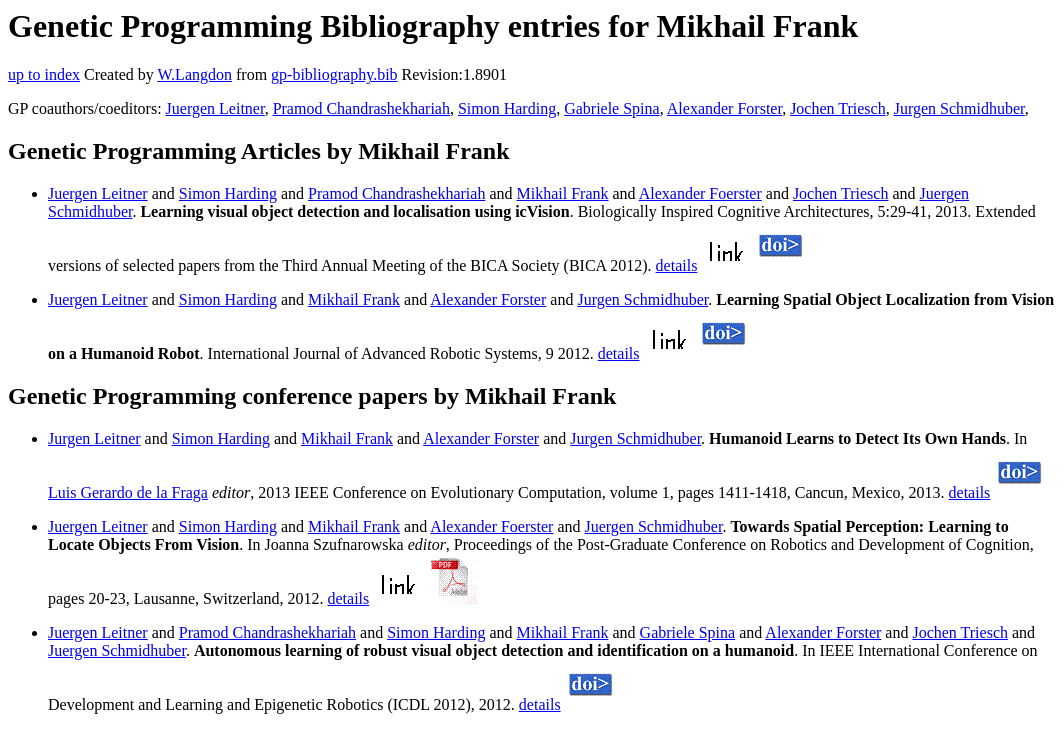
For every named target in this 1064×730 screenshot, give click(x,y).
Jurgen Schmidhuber (959, 108)
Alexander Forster (724, 108)
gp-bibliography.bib (334, 74)
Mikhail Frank (563, 193)
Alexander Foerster (700, 193)
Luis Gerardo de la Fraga (128, 492)
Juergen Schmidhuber (654, 526)
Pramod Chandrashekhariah (361, 108)
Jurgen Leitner (94, 438)
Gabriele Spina (612, 108)
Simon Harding (507, 108)
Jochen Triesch (838, 108)
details (677, 265)
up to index (44, 74)
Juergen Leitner (215, 108)
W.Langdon (194, 74)
